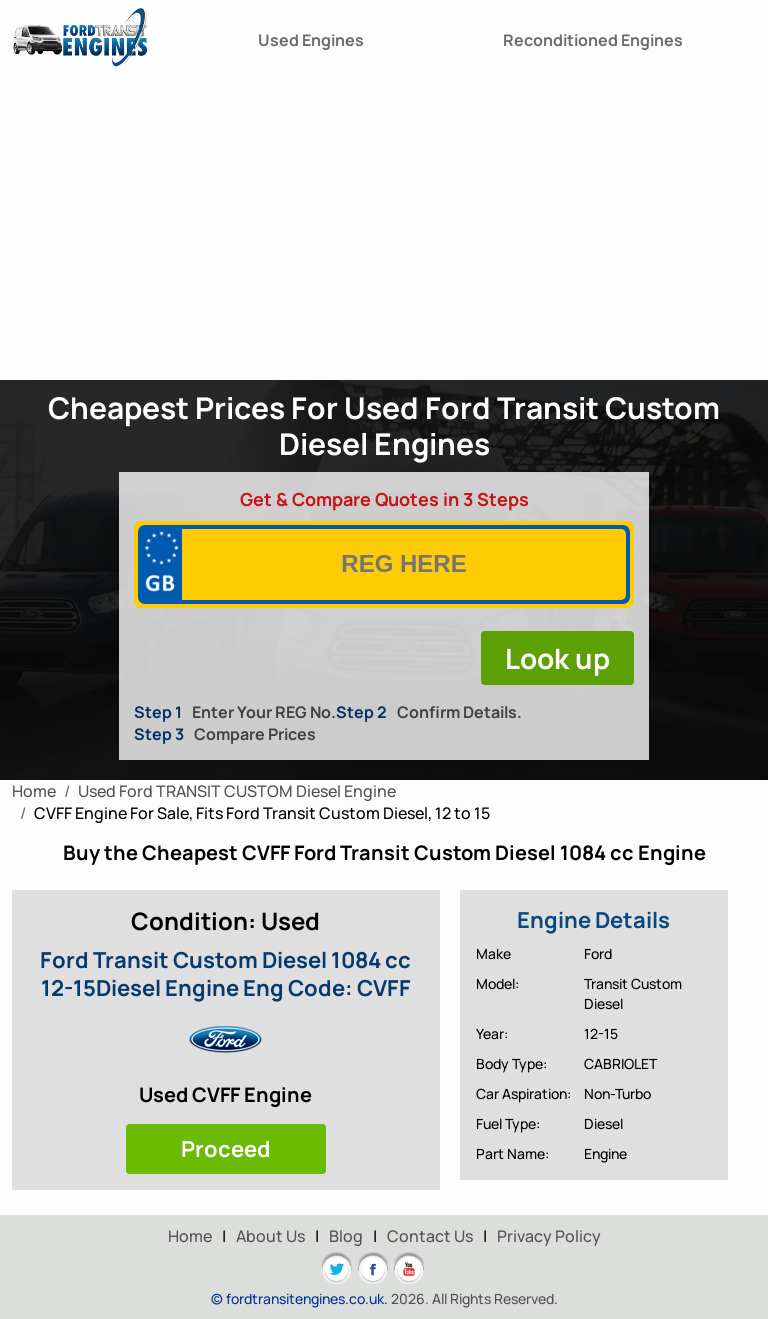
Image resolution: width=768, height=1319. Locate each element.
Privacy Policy (549, 1236)
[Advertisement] (384, 230)
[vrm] (404, 564)
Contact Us (430, 1236)
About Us (270, 1236)
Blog (346, 1236)
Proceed (226, 1149)
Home (190, 1236)
